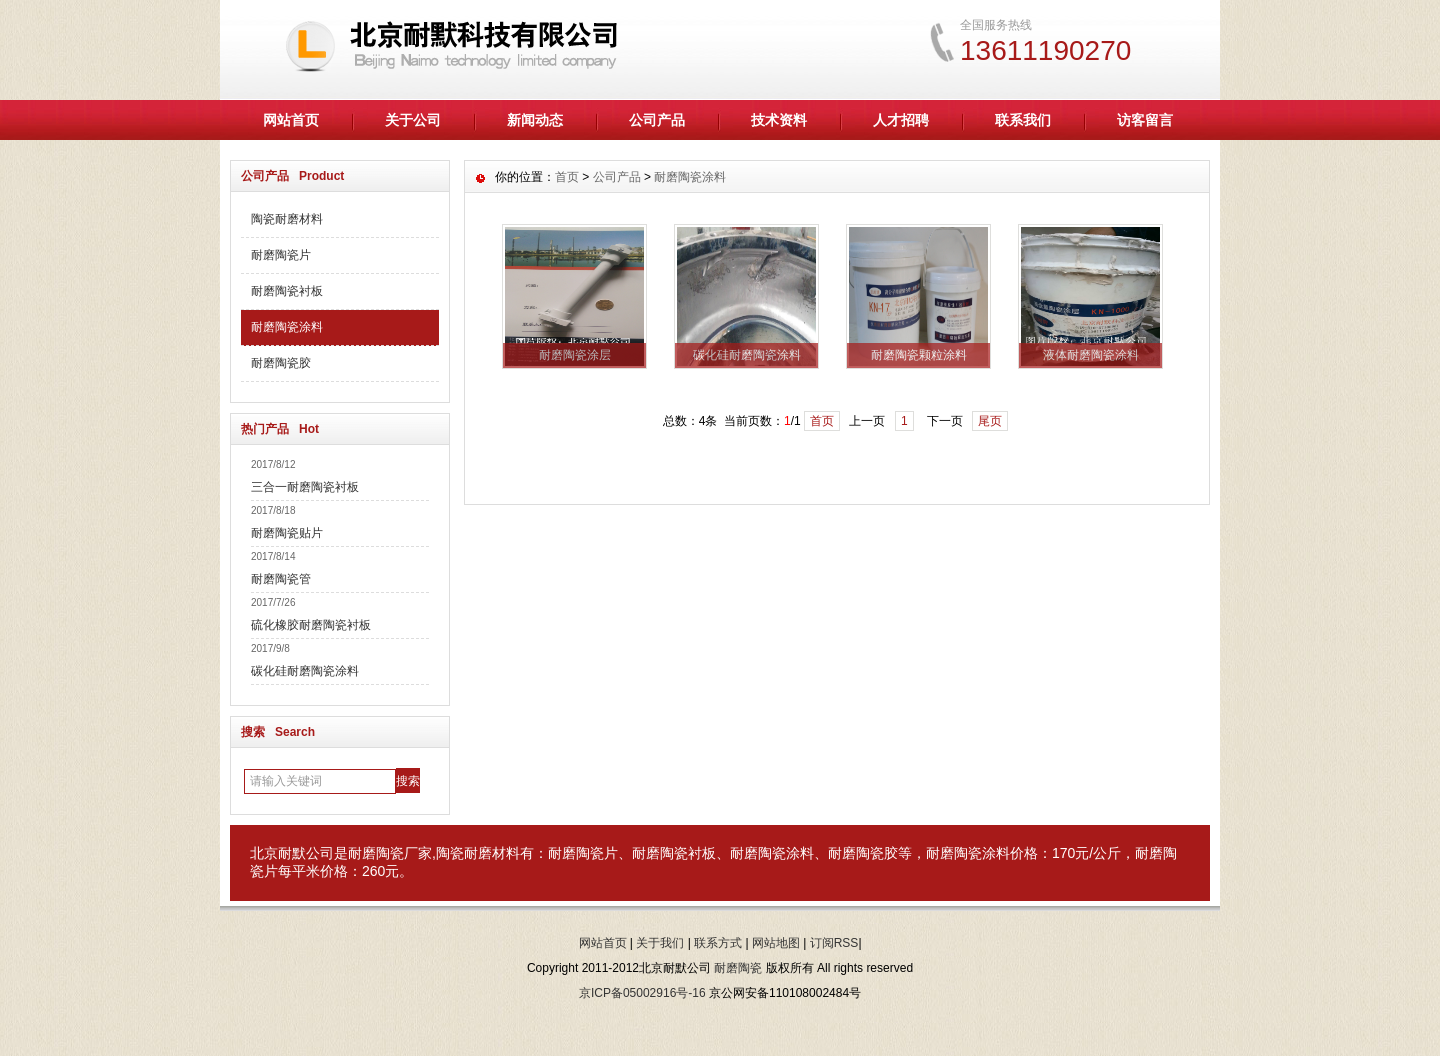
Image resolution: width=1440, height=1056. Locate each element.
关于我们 (660, 943)
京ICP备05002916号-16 (642, 993)
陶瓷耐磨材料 (287, 219)
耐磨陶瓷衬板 (287, 291)
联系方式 (718, 943)
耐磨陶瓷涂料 (287, 327)
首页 (567, 177)
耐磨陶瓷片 (281, 255)
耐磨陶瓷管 (281, 579)
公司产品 (657, 120)
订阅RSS (834, 943)
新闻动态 (535, 120)
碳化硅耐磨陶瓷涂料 (305, 671)
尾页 (990, 421)
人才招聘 (901, 120)
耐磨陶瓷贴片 (287, 533)
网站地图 (776, 943)
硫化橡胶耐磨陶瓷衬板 (311, 625)
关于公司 (413, 120)
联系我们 (1023, 120)
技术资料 (779, 120)
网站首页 (291, 120)
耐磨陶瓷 (376, 853)
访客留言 (1145, 120)
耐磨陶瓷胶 (281, 363)
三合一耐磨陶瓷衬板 (305, 487)
